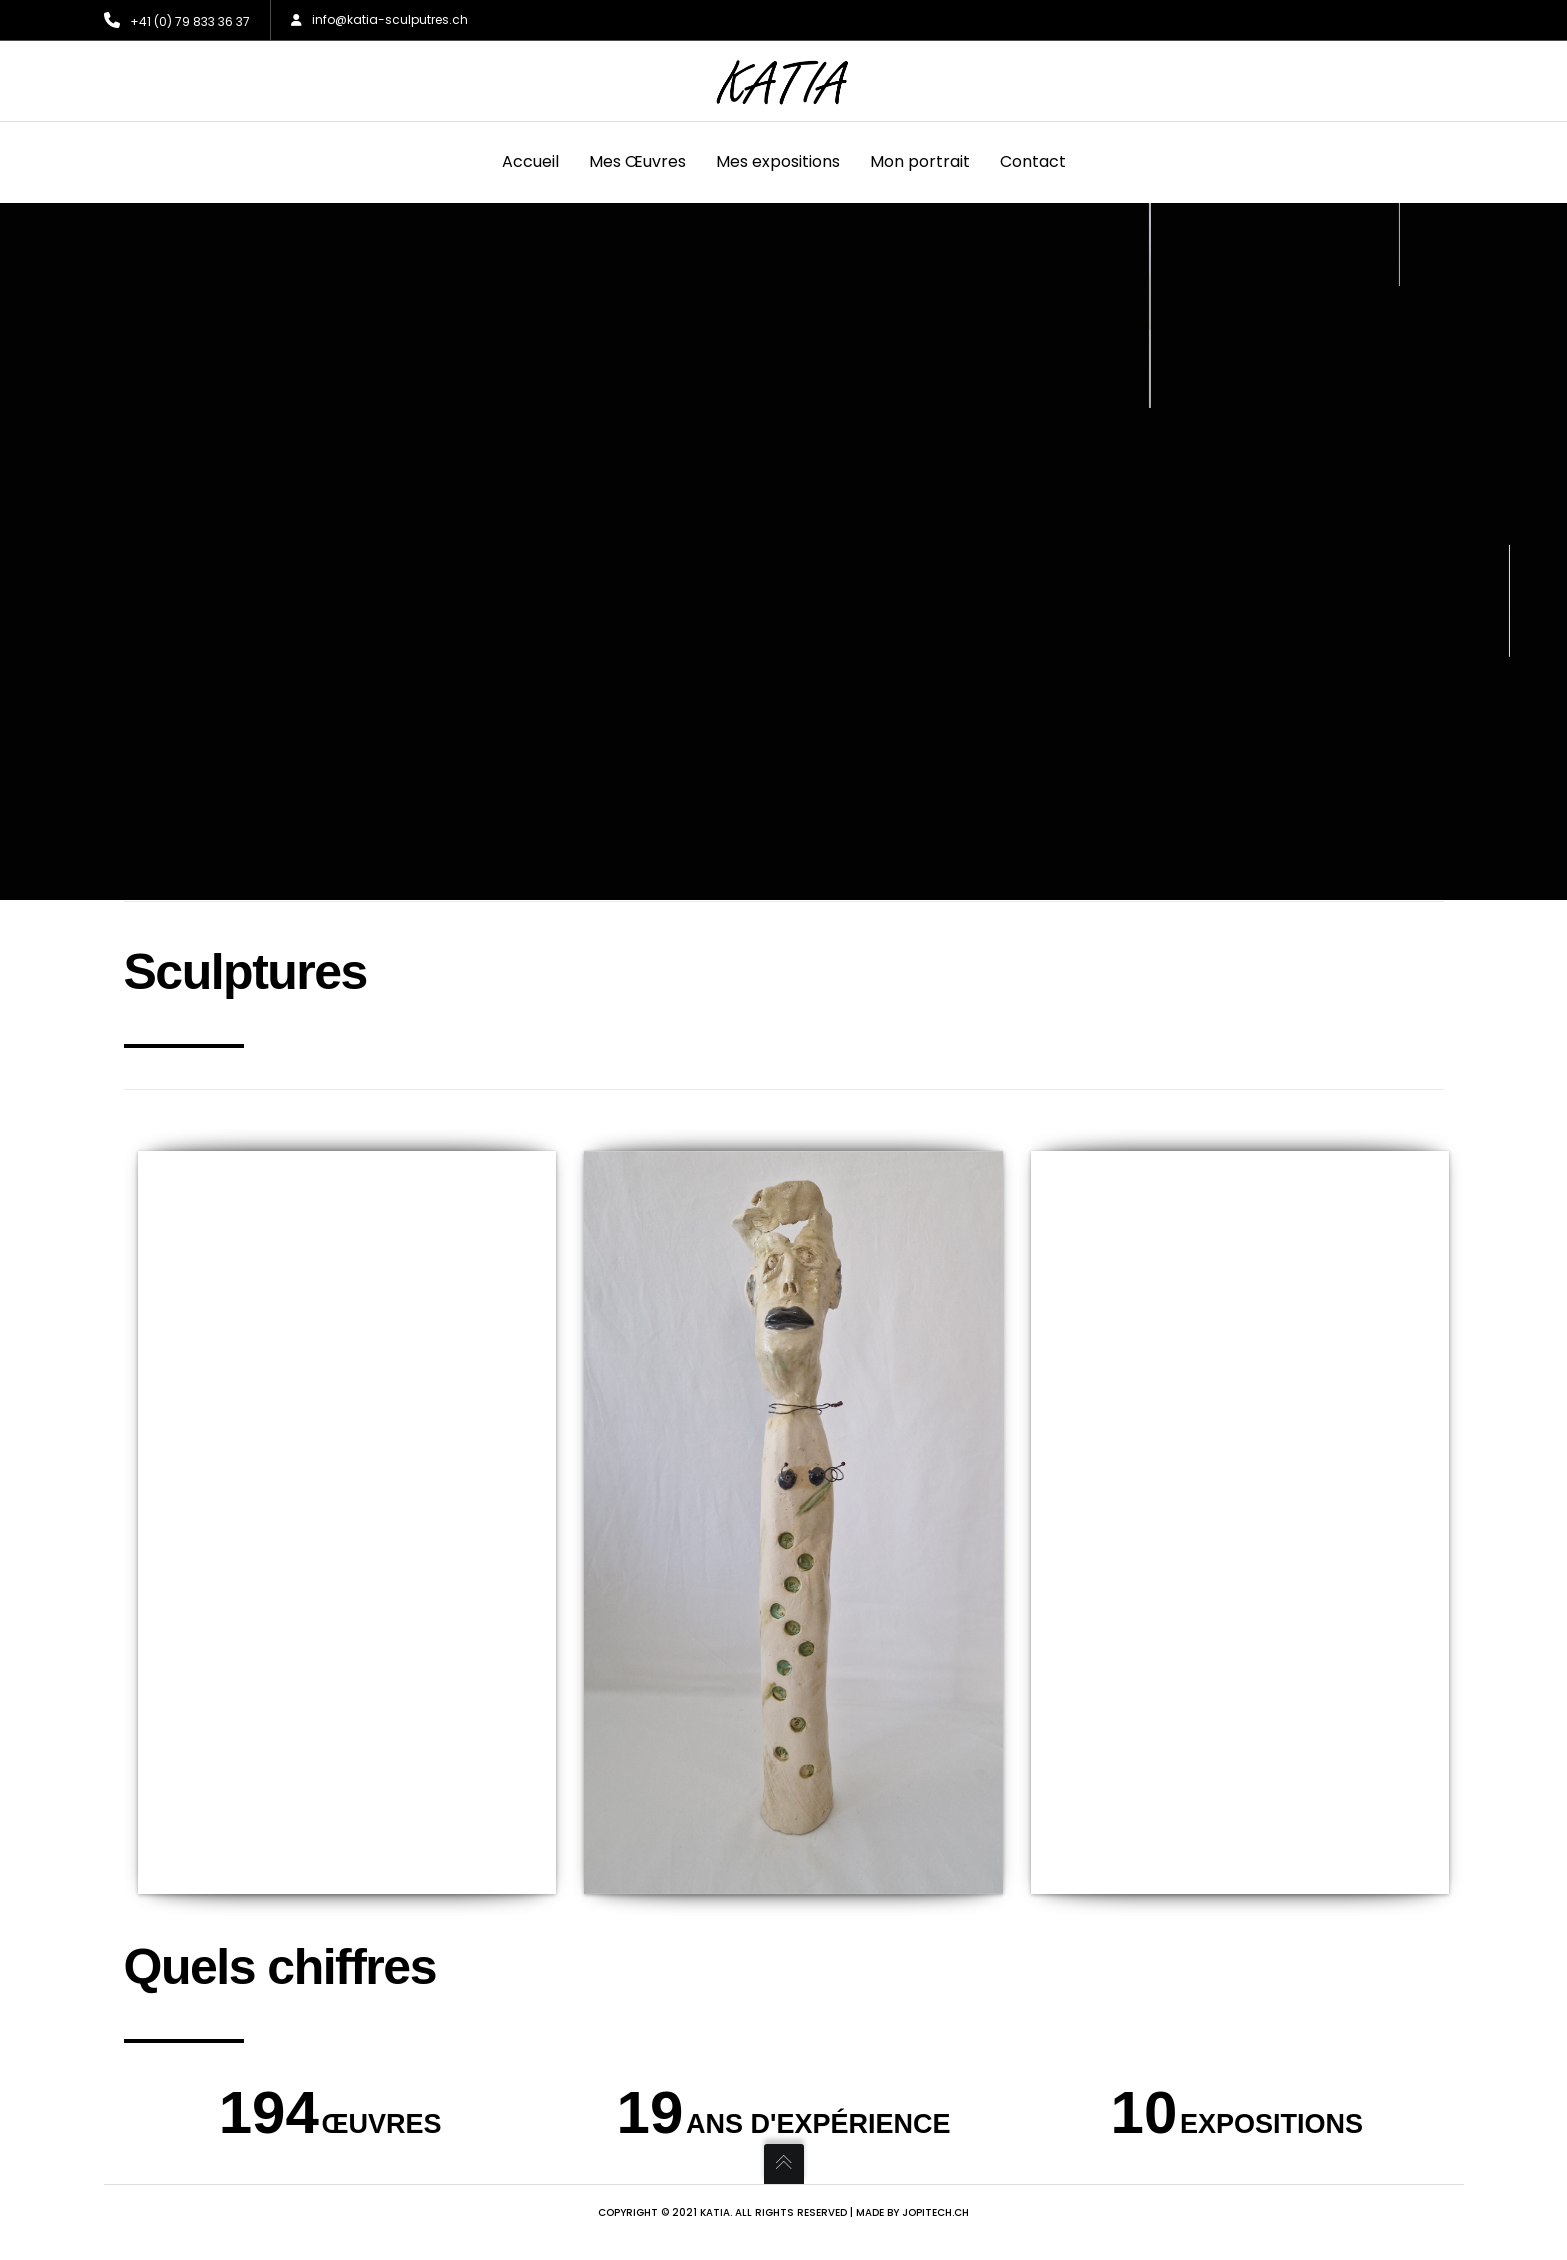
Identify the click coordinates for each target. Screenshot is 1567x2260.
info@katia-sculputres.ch (379, 20)
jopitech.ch (935, 2212)
